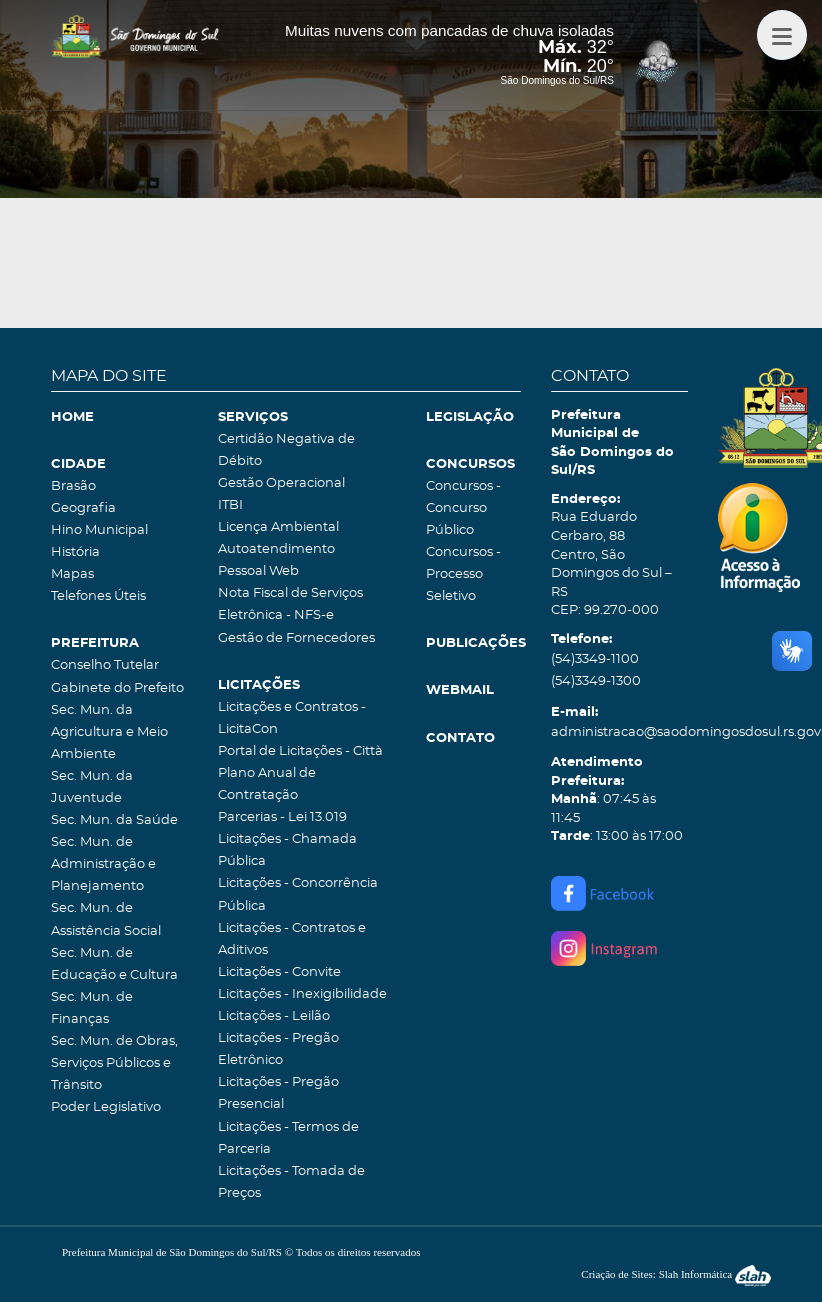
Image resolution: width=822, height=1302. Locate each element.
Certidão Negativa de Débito (286, 450)
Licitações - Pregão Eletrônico (278, 1049)
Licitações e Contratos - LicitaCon (292, 718)
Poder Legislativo (106, 1107)
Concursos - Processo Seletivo (463, 574)
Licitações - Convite (279, 972)
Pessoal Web (258, 571)
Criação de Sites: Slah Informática (676, 1274)
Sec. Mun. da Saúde (114, 820)
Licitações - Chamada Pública (287, 850)
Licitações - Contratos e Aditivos (292, 939)
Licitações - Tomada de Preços (291, 1182)
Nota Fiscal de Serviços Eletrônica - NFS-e (290, 604)
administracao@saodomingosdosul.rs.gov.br (619, 732)
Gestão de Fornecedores (296, 638)
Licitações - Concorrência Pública (298, 894)
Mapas (72, 574)
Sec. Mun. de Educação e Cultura (114, 964)
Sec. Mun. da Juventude (92, 787)
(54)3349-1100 (595, 659)
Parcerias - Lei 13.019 (282, 817)
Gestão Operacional (281, 483)
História (75, 552)
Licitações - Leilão (274, 1016)
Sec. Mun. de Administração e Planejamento (103, 864)
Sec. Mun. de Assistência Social (106, 919)
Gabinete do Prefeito (117, 688)
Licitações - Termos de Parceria (288, 1138)
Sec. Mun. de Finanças (92, 1008)
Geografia (83, 508)
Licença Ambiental (278, 527)
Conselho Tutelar (105, 665)
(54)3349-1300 (596, 681)
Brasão (73, 486)
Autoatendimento (276, 549)
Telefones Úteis (98, 596)
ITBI (230, 505)
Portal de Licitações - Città (300, 751)
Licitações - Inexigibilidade (302, 994)
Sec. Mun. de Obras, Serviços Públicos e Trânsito (114, 1063)
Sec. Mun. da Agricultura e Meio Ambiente (109, 732)
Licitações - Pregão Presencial (278, 1093)
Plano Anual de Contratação (267, 784)
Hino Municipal (99, 530)
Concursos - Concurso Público (463, 508)
